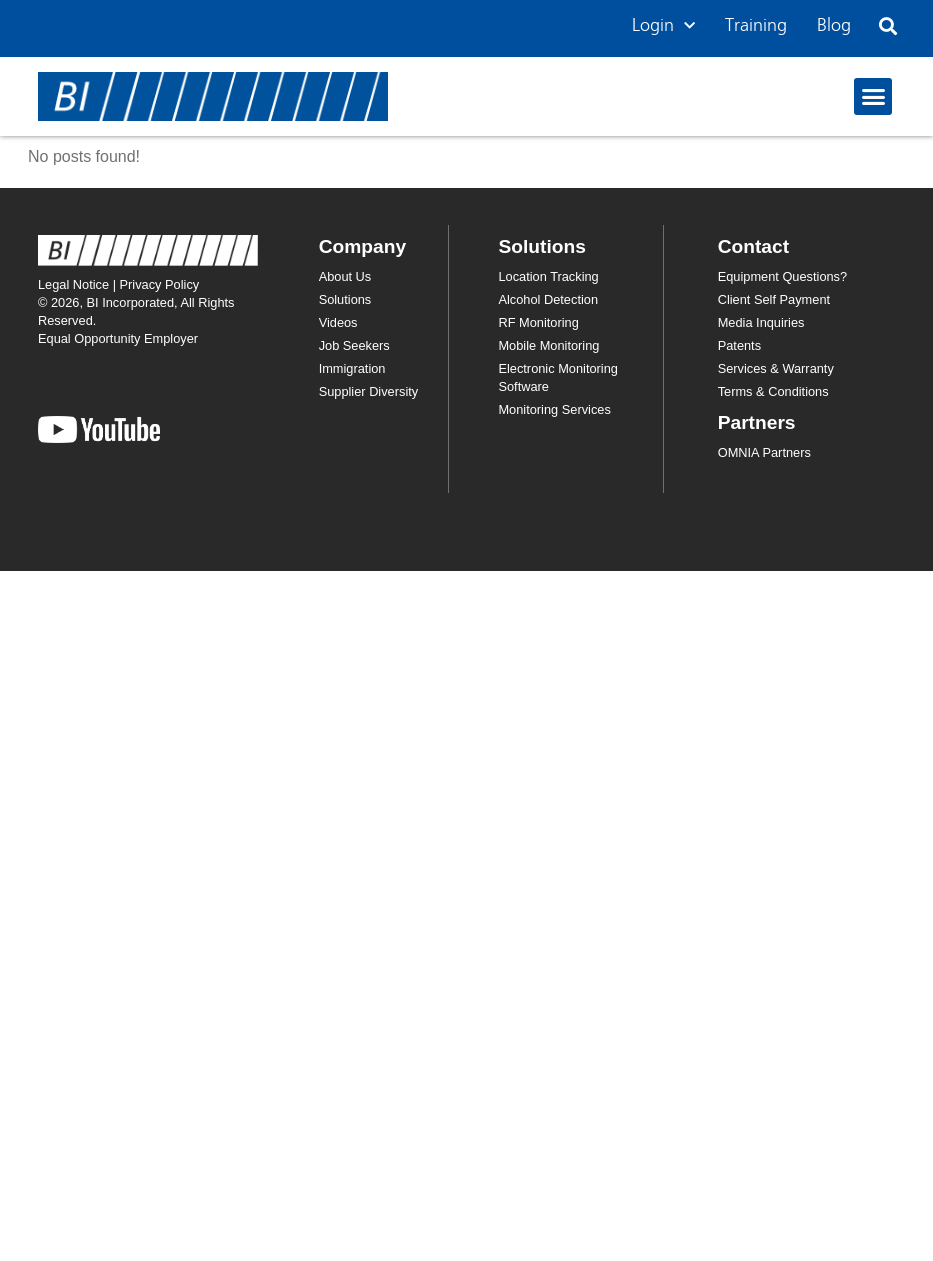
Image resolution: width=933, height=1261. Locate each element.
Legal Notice (73, 284)
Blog (834, 26)
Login (663, 26)
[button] (887, 26)
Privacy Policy (160, 284)
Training (756, 26)
